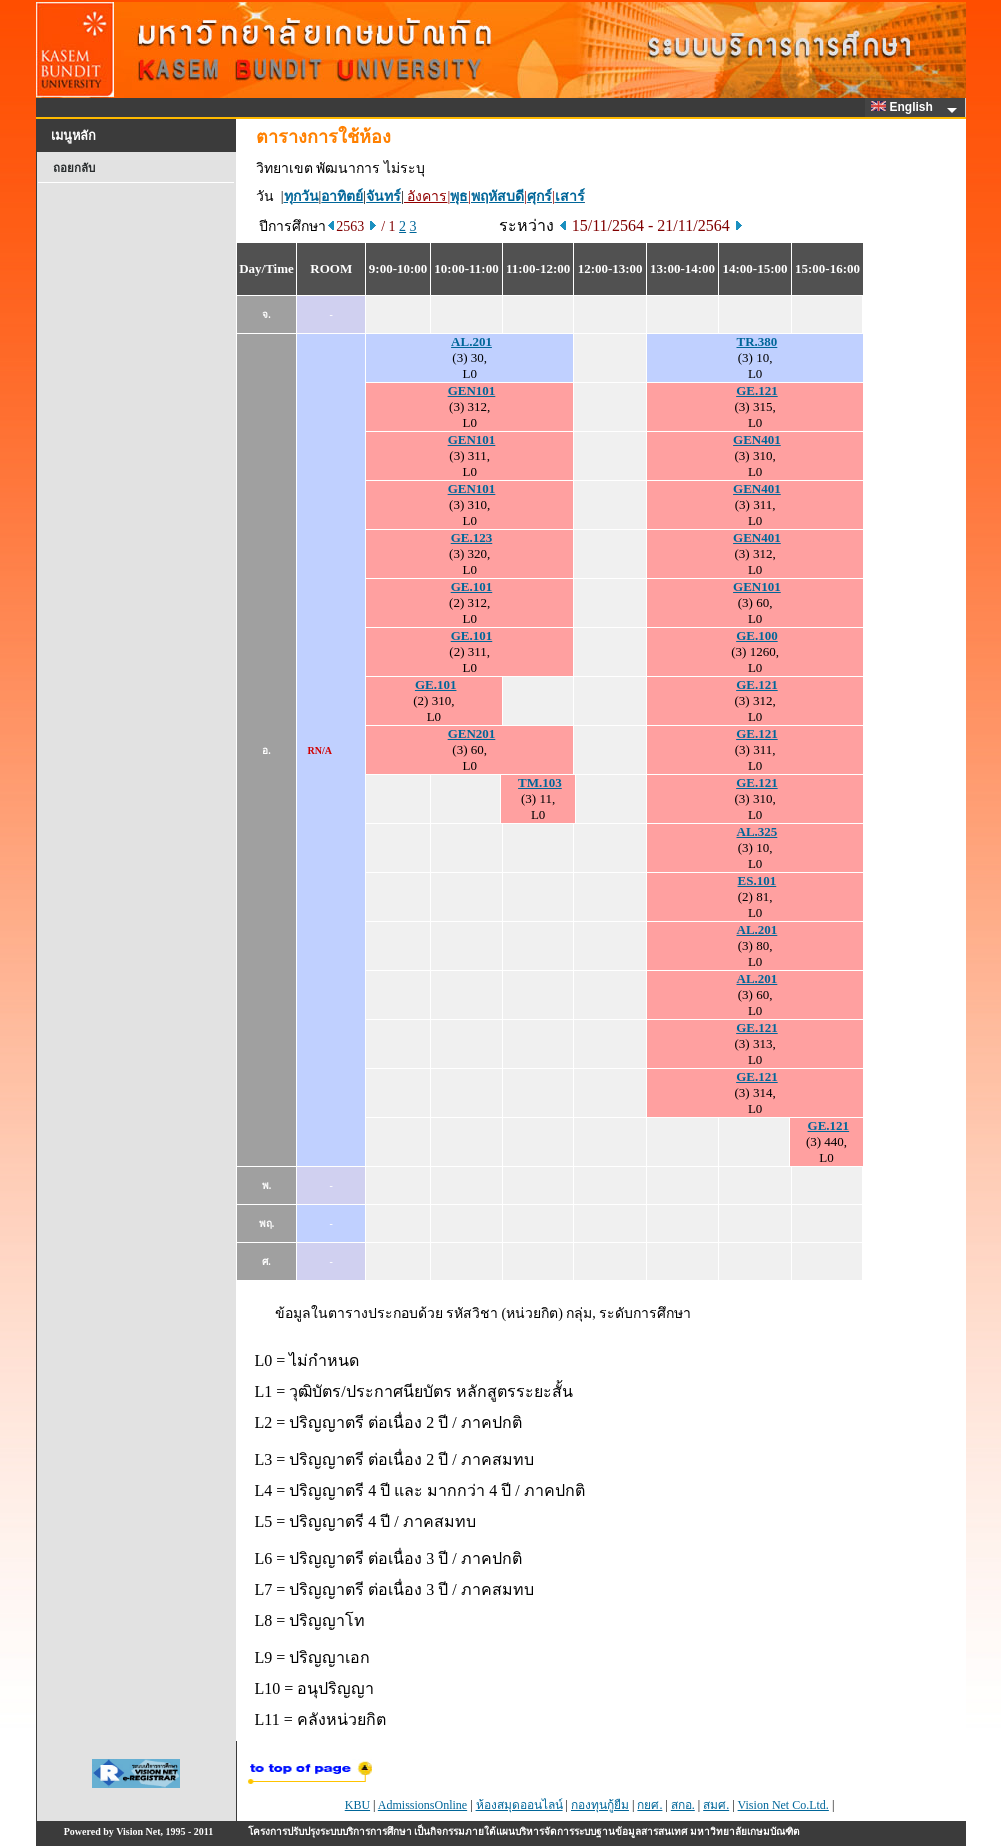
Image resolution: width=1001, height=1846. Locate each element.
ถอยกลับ (74, 168)
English (905, 107)
